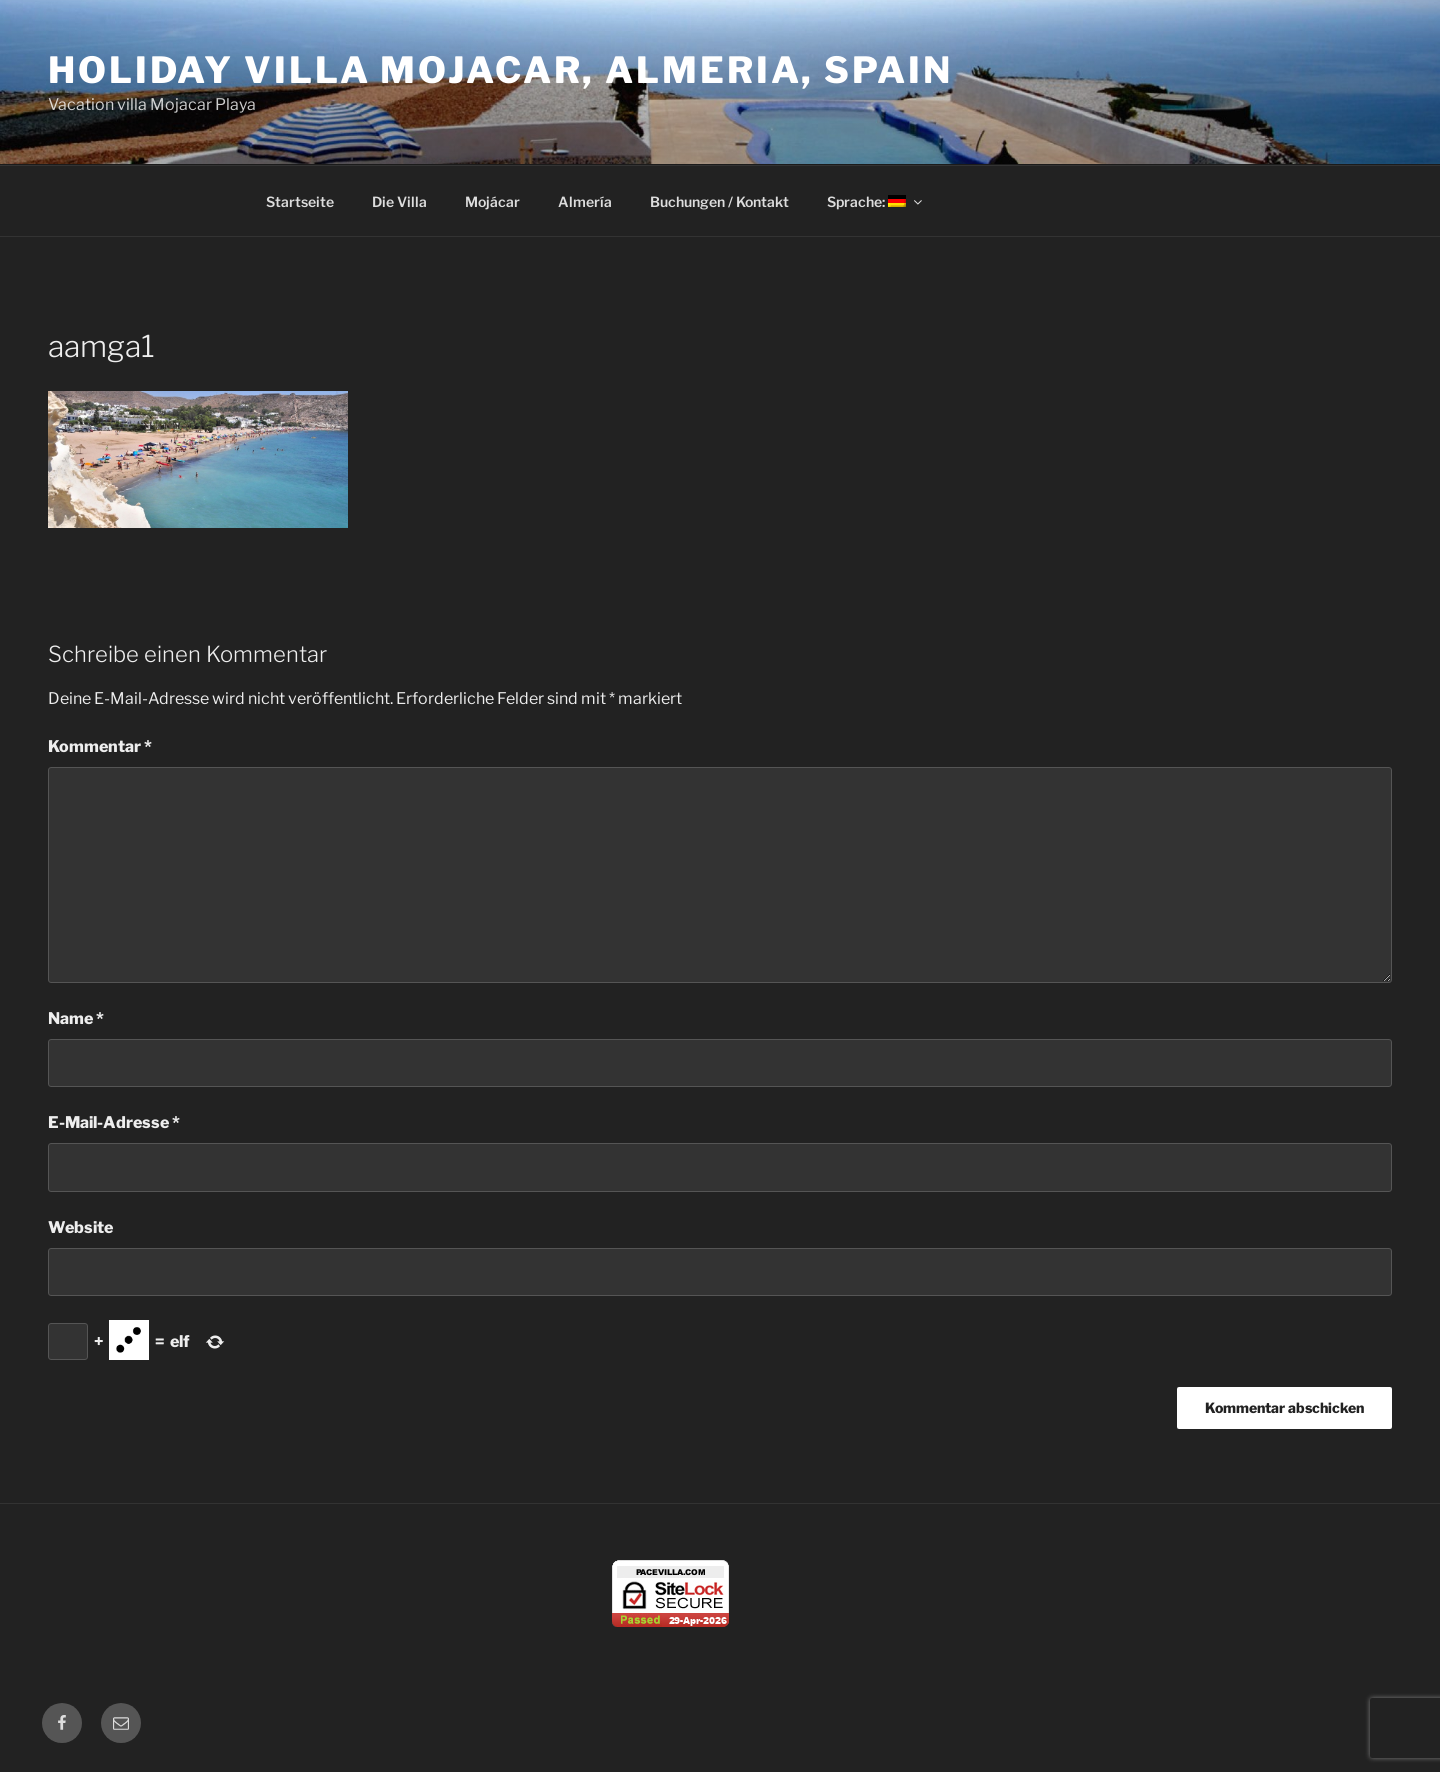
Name (76, 1018)
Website (80, 1227)
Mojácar (492, 201)
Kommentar (100, 746)
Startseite (300, 201)
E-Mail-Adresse (114, 1122)
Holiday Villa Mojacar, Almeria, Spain (500, 70)
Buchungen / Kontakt (719, 201)
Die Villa (399, 201)
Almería (585, 201)
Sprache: (876, 201)
